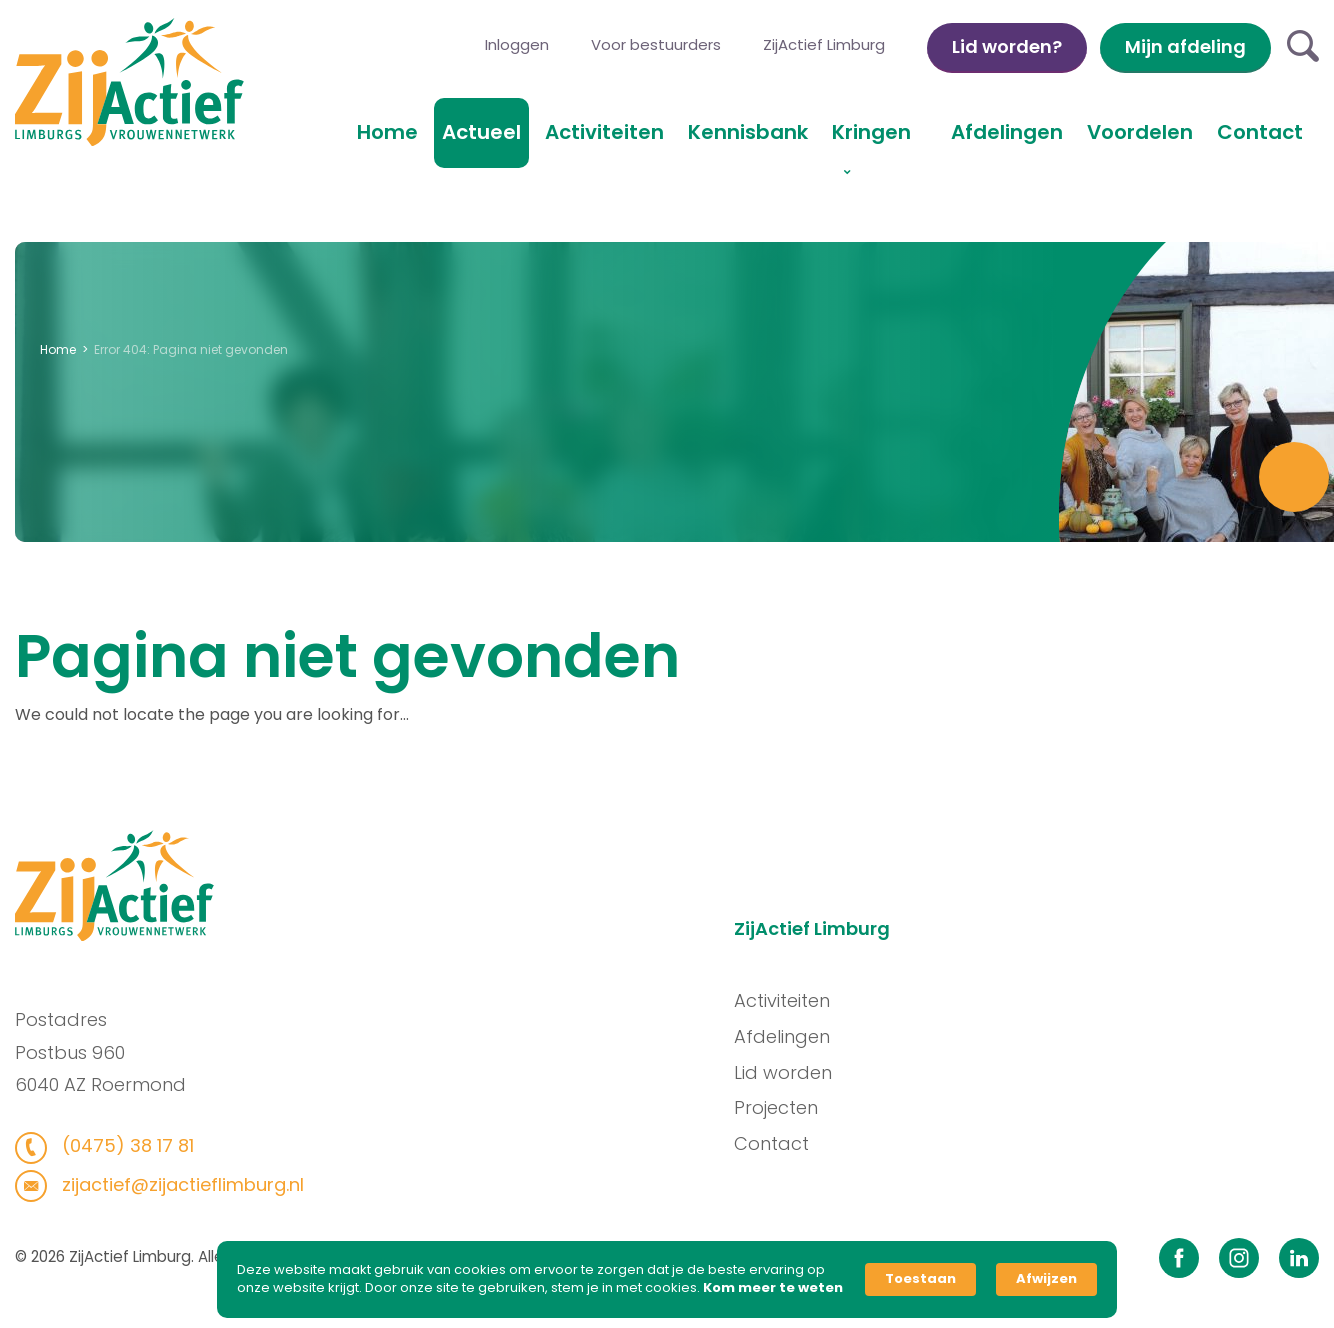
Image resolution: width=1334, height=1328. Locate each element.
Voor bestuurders (656, 44)
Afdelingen (1007, 132)
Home (387, 132)
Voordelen (1140, 132)
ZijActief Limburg (824, 44)
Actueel (481, 132)
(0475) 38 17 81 (119, 1145)
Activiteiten (604, 132)
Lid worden (789, 1072)
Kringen (871, 132)
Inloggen (517, 44)
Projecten (782, 1107)
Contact (1260, 132)
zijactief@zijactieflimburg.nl (174, 1184)
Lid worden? (1007, 46)
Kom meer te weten (773, 1288)
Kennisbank (748, 132)
